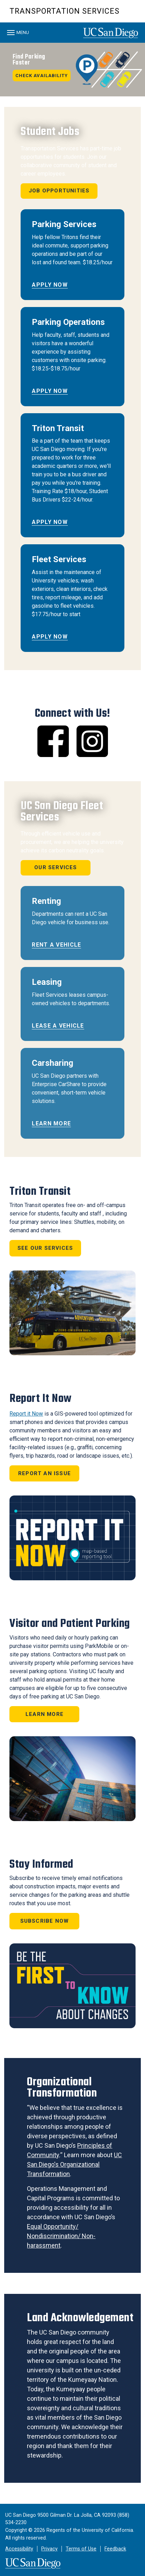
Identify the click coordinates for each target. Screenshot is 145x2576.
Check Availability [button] (41, 75)
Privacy (49, 2549)
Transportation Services (64, 11)
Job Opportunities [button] (59, 191)
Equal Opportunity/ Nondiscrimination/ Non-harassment (61, 2236)
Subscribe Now (44, 1921)
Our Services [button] (55, 867)
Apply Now (50, 284)
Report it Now (26, 1413)
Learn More (51, 1123)
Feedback (115, 2549)
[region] (72, 69)
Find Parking (29, 60)
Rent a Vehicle (56, 944)
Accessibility (19, 2549)
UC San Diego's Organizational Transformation (74, 2164)
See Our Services (45, 1248)
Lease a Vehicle (58, 1025)
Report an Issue (44, 1473)
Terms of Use (81, 2549)
